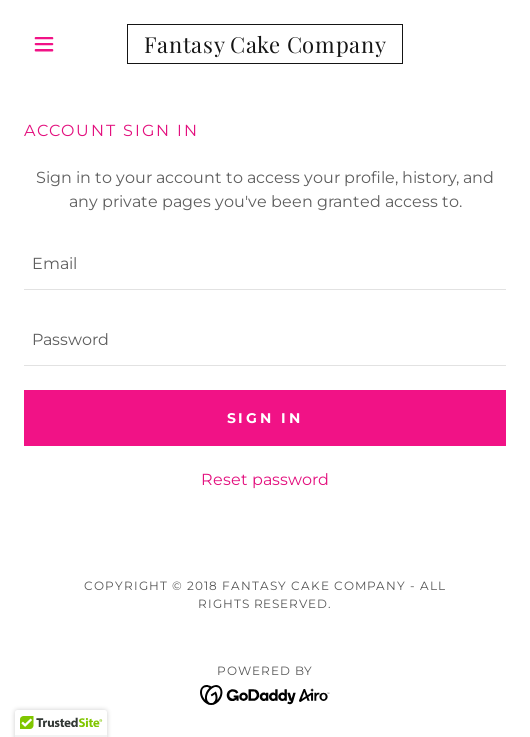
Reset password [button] (265, 479)
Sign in (265, 418)
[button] (60, 44)
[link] (264, 44)
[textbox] (265, 264)
